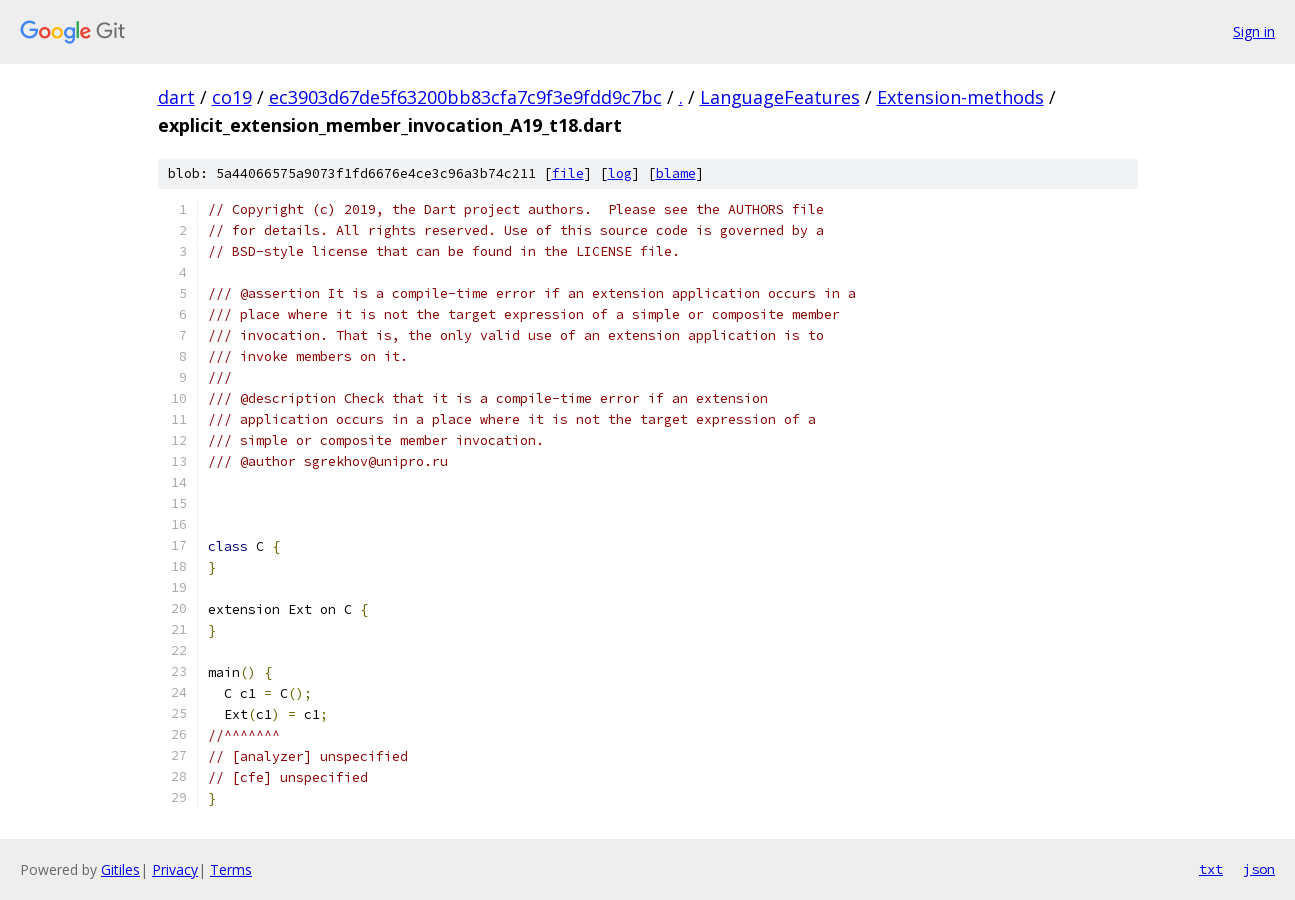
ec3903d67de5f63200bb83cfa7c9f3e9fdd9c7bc (465, 97)
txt (1211, 869)
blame (676, 173)
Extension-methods (960, 97)
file (568, 173)
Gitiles (120, 869)
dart (176, 97)
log (620, 173)
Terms (231, 869)
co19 (232, 97)
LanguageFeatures (780, 97)
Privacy (175, 869)
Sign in (1254, 31)
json (1259, 869)
